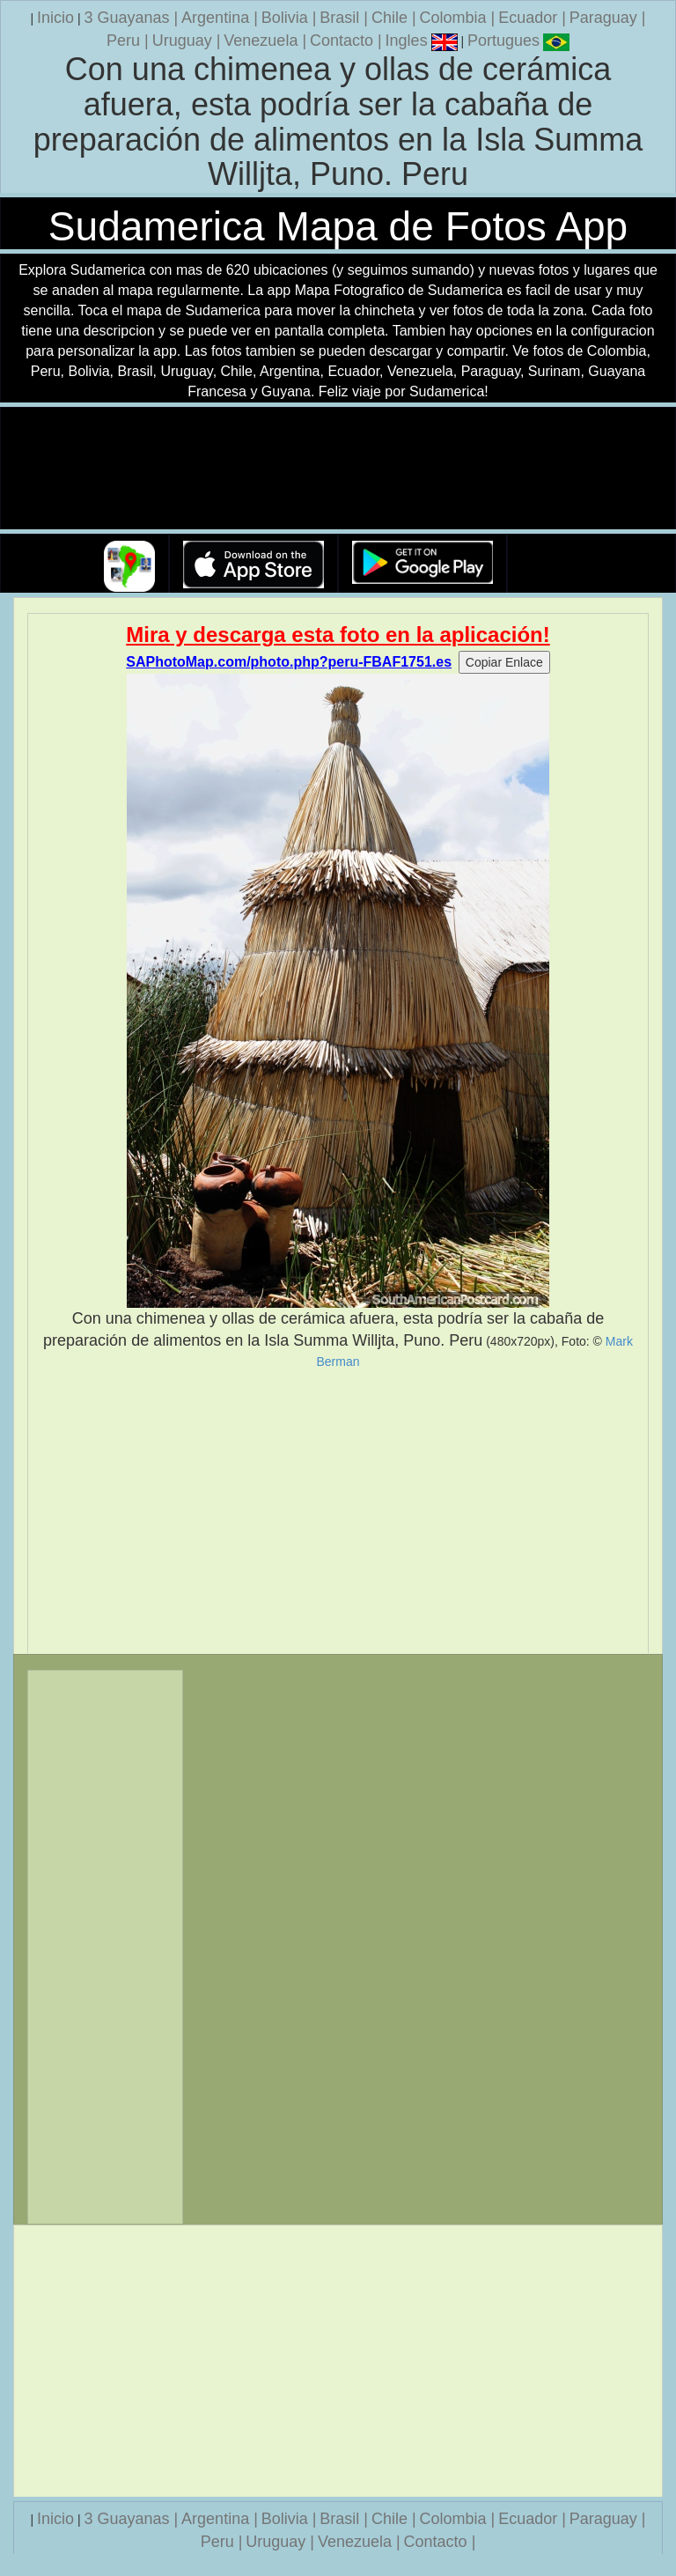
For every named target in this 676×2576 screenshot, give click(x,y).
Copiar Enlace (504, 662)
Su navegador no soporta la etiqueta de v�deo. (338, 469)
